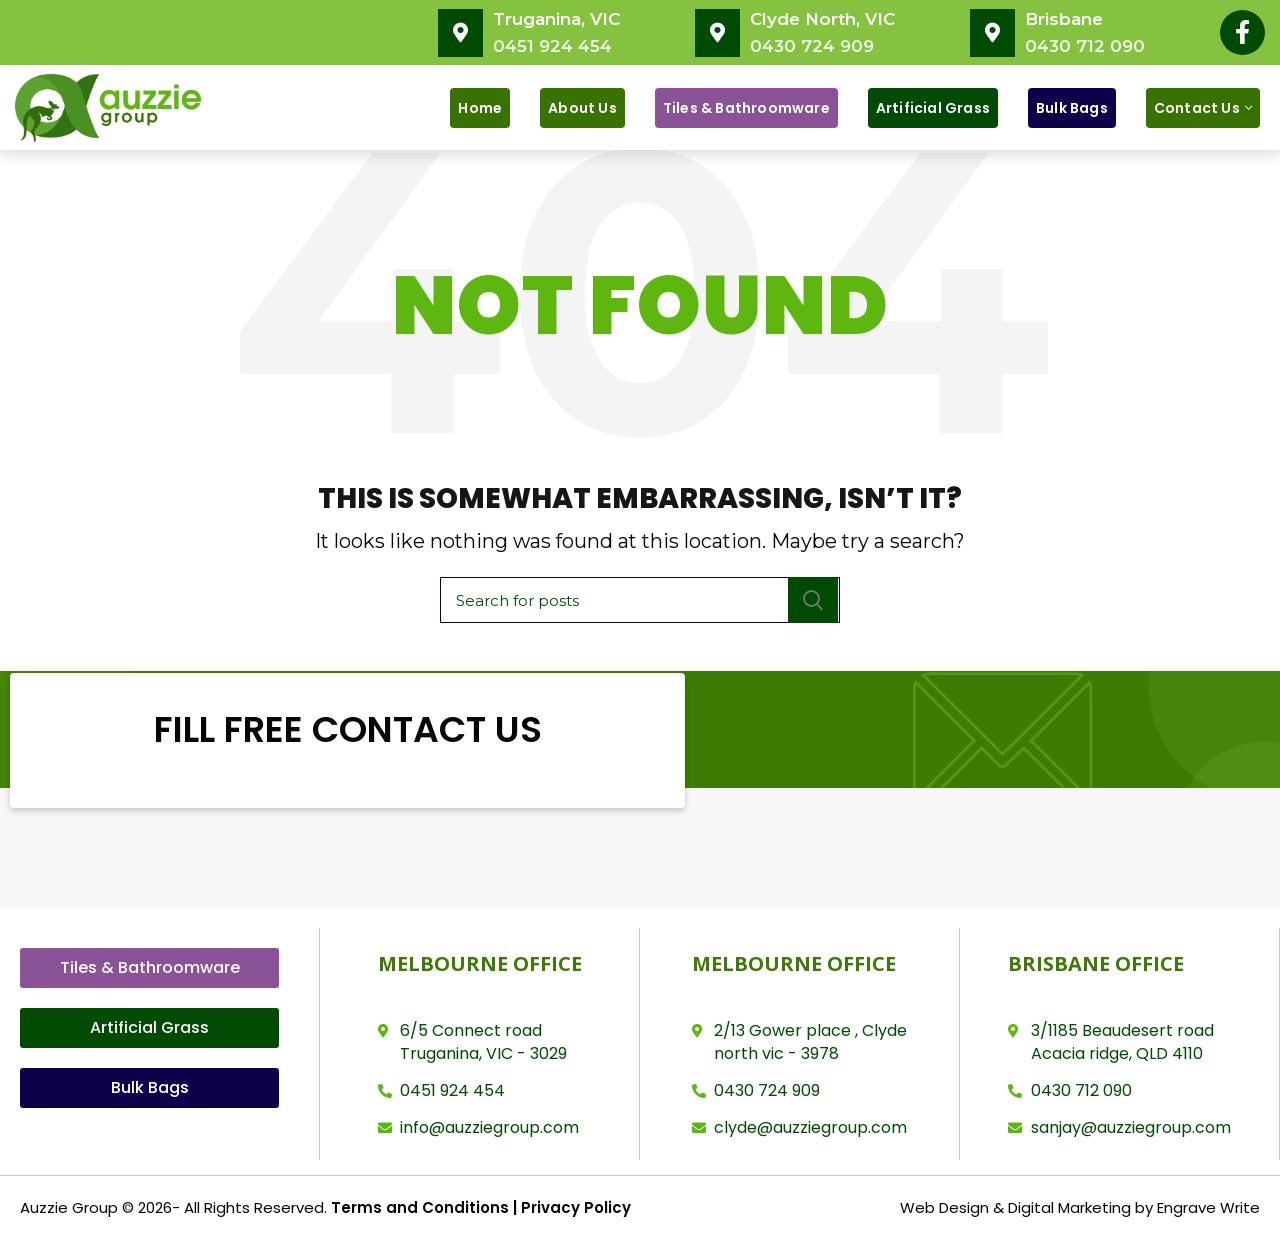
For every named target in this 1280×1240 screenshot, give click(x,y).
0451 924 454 (552, 46)
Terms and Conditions (420, 1207)
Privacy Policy (574, 1207)
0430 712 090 (1085, 46)
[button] (149, 968)
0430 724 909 (812, 46)
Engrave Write (1208, 1207)
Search (813, 600)
